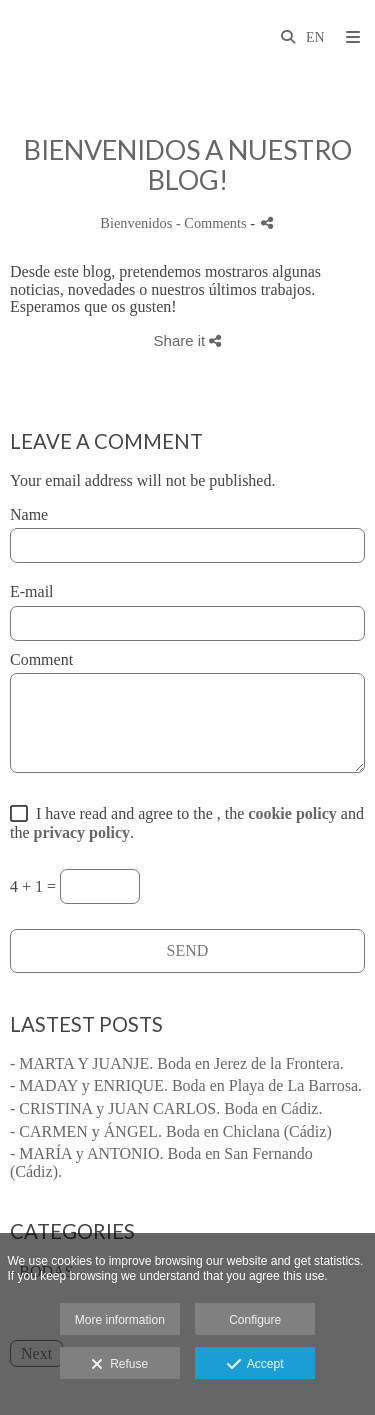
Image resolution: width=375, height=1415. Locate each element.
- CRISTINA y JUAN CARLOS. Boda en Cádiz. (166, 1108)
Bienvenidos (136, 223)
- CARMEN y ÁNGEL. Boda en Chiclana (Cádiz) (171, 1131)
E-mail (32, 591)
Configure (255, 1320)
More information (120, 1320)
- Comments (213, 223)
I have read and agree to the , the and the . (187, 823)
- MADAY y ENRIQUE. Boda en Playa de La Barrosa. (186, 1085)
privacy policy (82, 832)
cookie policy (292, 813)
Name (29, 514)
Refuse (119, 1365)
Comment (41, 659)
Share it (188, 340)
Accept (255, 1365)
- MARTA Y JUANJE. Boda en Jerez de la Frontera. (177, 1063)
